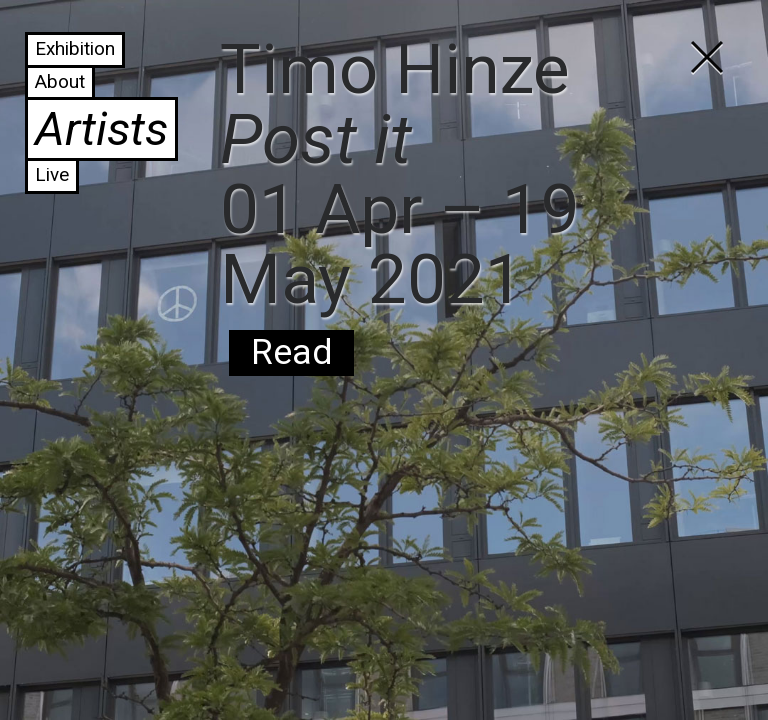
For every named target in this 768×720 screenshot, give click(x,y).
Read (291, 352)
